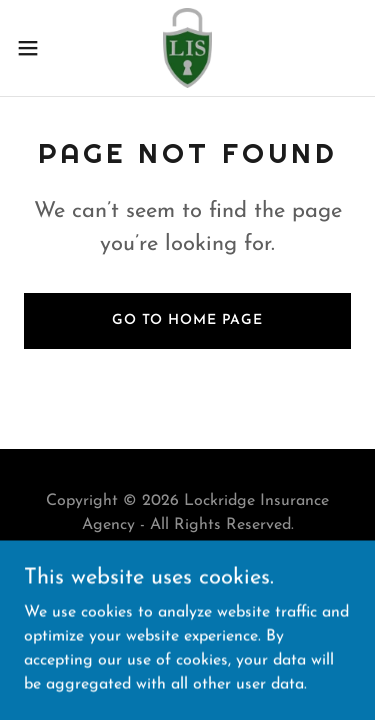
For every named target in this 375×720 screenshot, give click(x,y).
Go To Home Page (187, 320)
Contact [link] (187, 573)
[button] (35, 48)
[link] (188, 48)
